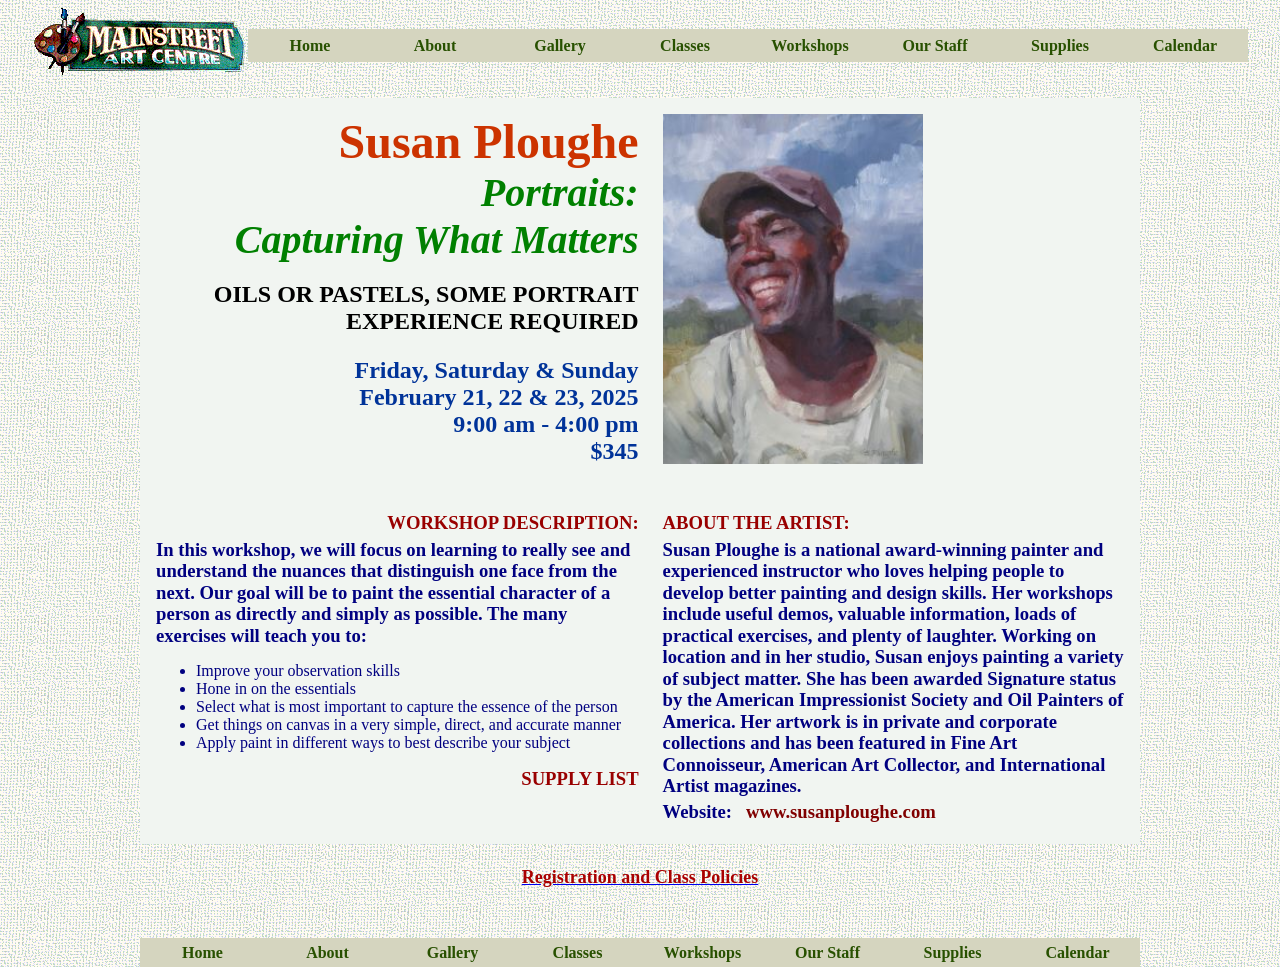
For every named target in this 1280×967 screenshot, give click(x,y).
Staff (949, 45)
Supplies (1060, 45)
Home (310, 45)
